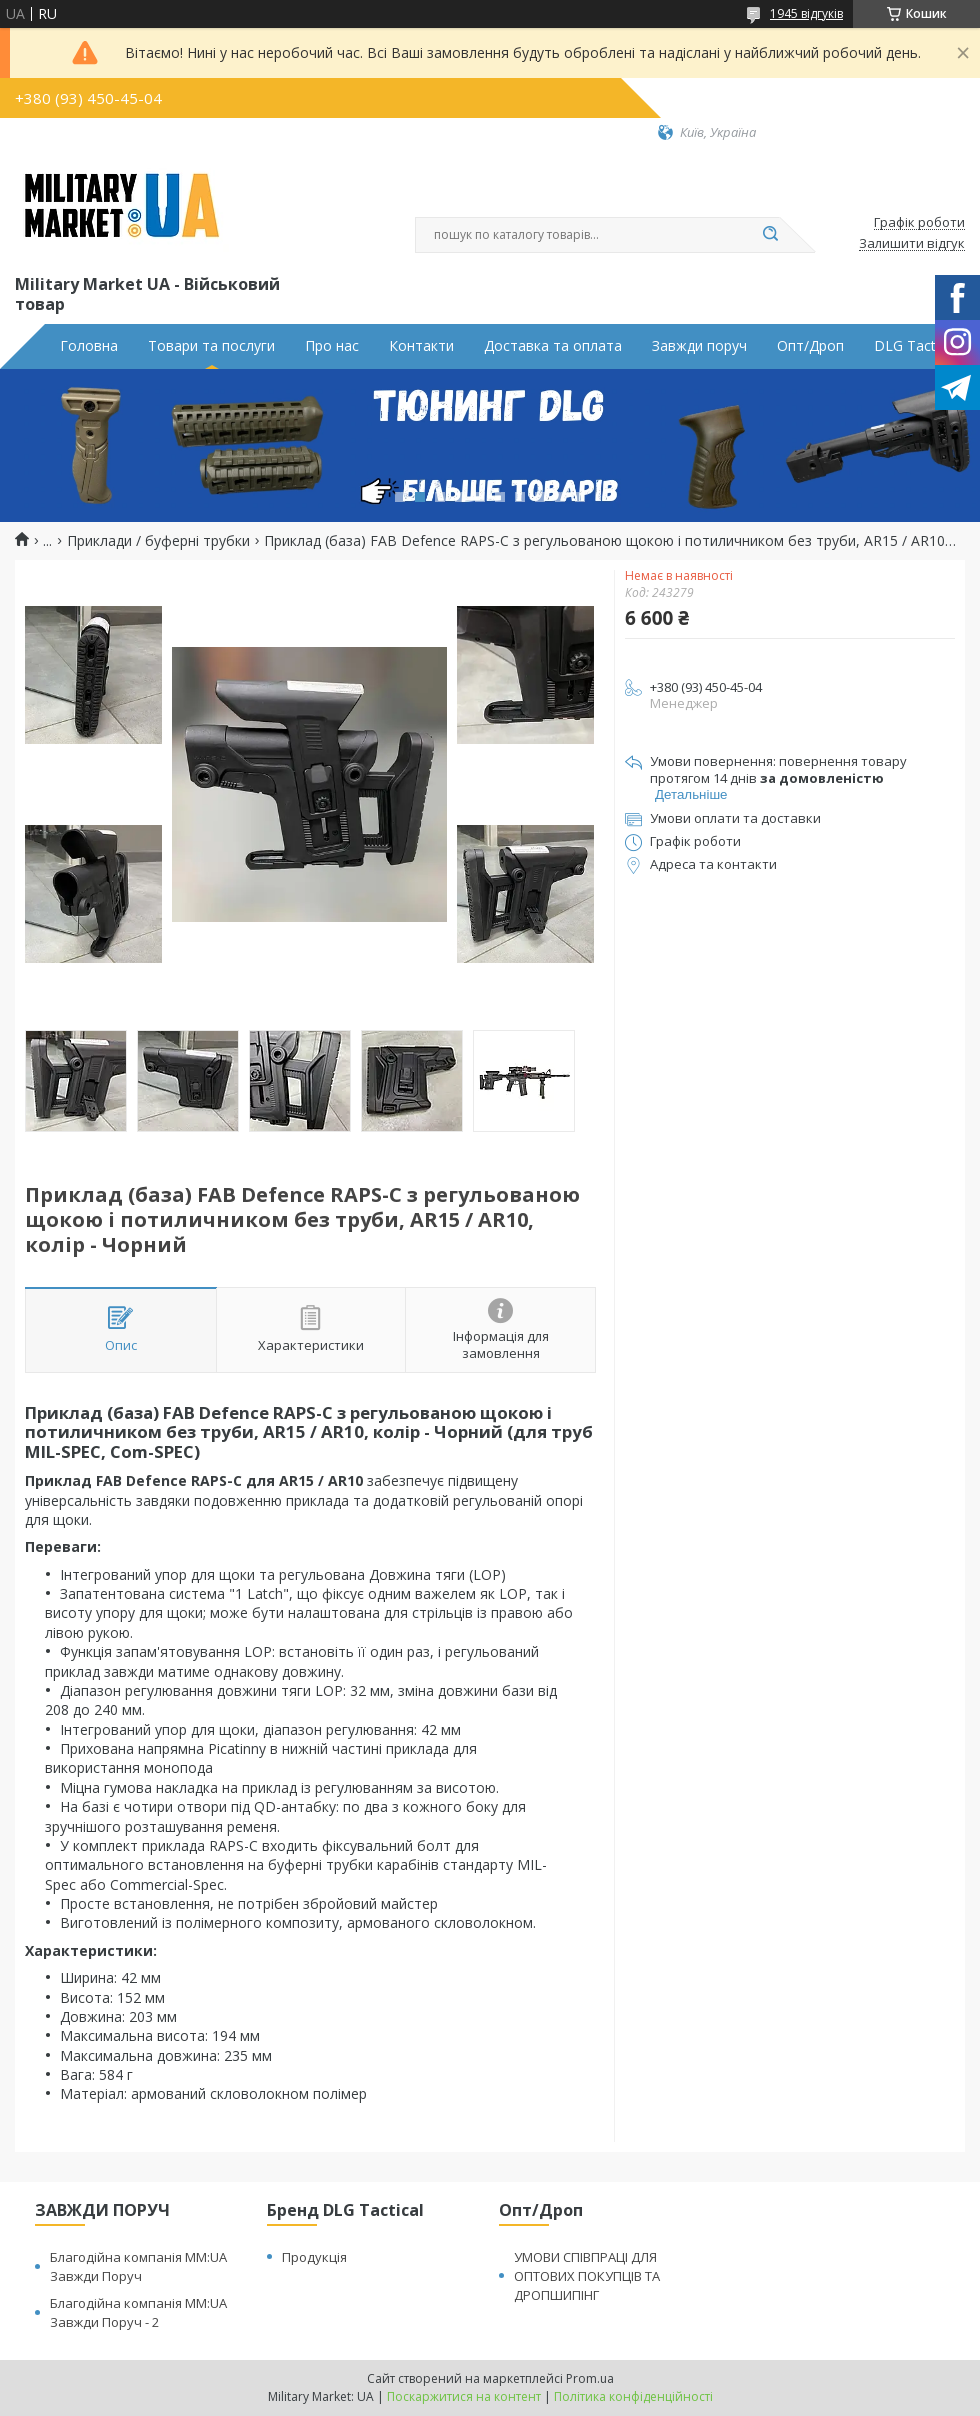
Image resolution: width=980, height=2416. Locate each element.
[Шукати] (770, 235)
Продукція (314, 2257)
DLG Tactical (915, 346)
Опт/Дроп (810, 346)
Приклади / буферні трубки (158, 541)
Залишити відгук (912, 244)
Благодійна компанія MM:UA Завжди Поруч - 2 (138, 2312)
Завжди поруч (699, 346)
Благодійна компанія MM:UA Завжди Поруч (138, 2266)
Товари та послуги (211, 346)
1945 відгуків (806, 13)
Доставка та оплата (553, 346)
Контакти (421, 346)
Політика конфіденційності (633, 2396)
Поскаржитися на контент (464, 2396)
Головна (89, 346)
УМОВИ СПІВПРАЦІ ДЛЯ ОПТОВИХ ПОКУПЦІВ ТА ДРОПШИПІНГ (587, 2276)
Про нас (332, 346)
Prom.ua (590, 2378)
